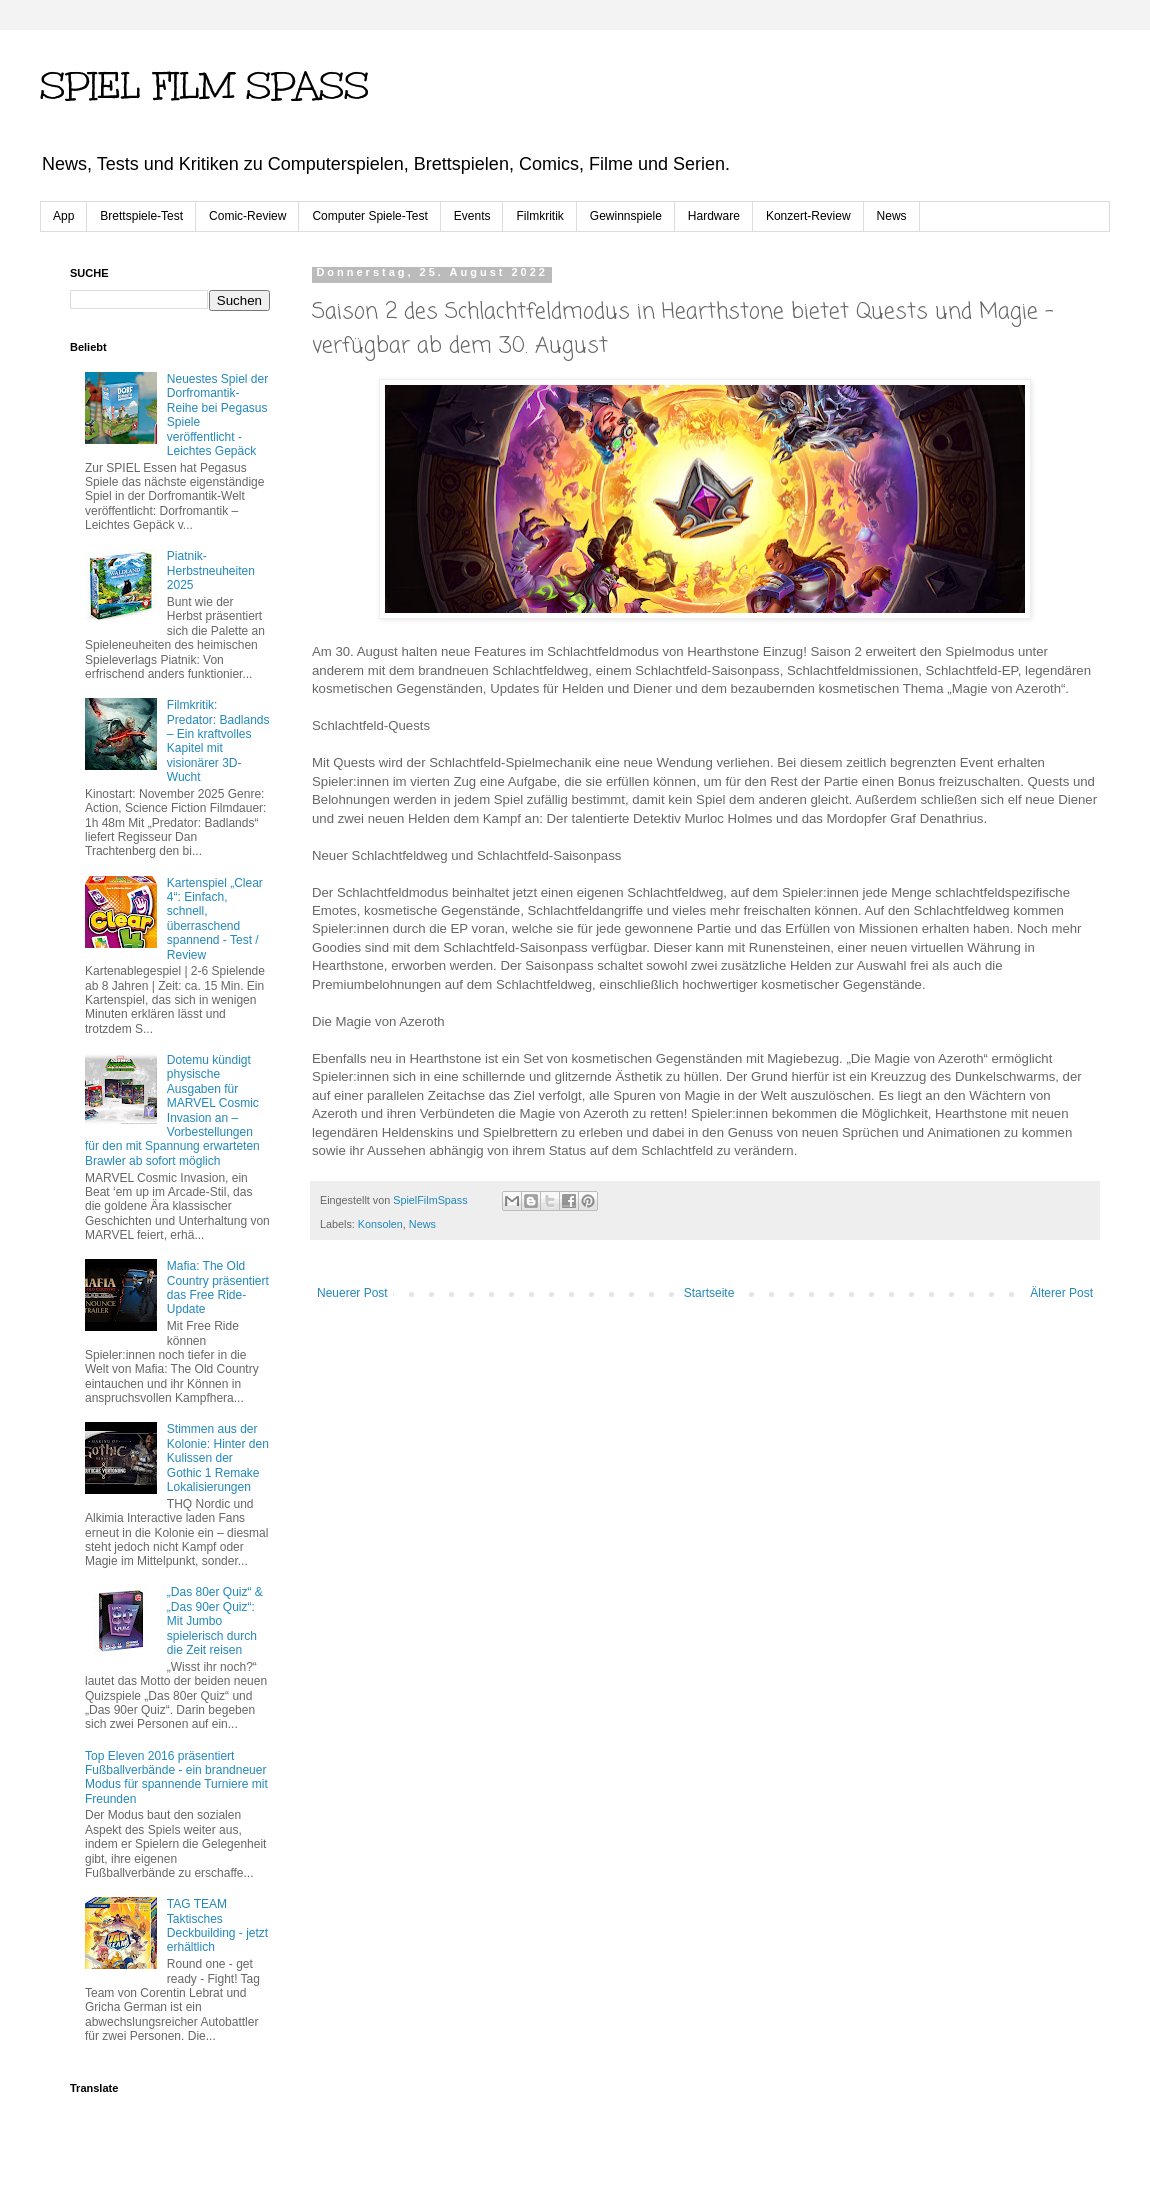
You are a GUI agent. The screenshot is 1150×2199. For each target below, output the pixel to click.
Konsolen (380, 1224)
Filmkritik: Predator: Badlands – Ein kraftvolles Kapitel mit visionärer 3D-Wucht (218, 741)
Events (472, 216)
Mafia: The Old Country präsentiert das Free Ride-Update (218, 1287)
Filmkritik (539, 216)
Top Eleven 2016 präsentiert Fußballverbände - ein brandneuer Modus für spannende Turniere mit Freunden (176, 1777)
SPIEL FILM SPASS (204, 86)
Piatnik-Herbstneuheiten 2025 (211, 570)
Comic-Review (247, 216)
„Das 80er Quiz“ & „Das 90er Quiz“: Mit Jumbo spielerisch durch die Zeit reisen (215, 1621)
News (892, 216)
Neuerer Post (352, 1293)
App (63, 216)
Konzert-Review (808, 216)
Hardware (714, 216)
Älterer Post (1061, 1293)
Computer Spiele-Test (369, 216)
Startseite (709, 1293)
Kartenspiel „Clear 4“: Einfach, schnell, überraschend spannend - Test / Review (215, 919)
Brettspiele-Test (141, 216)
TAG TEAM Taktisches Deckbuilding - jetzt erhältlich (217, 1925)
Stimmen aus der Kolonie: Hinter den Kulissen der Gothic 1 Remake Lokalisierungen (218, 1458)
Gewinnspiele (626, 216)
